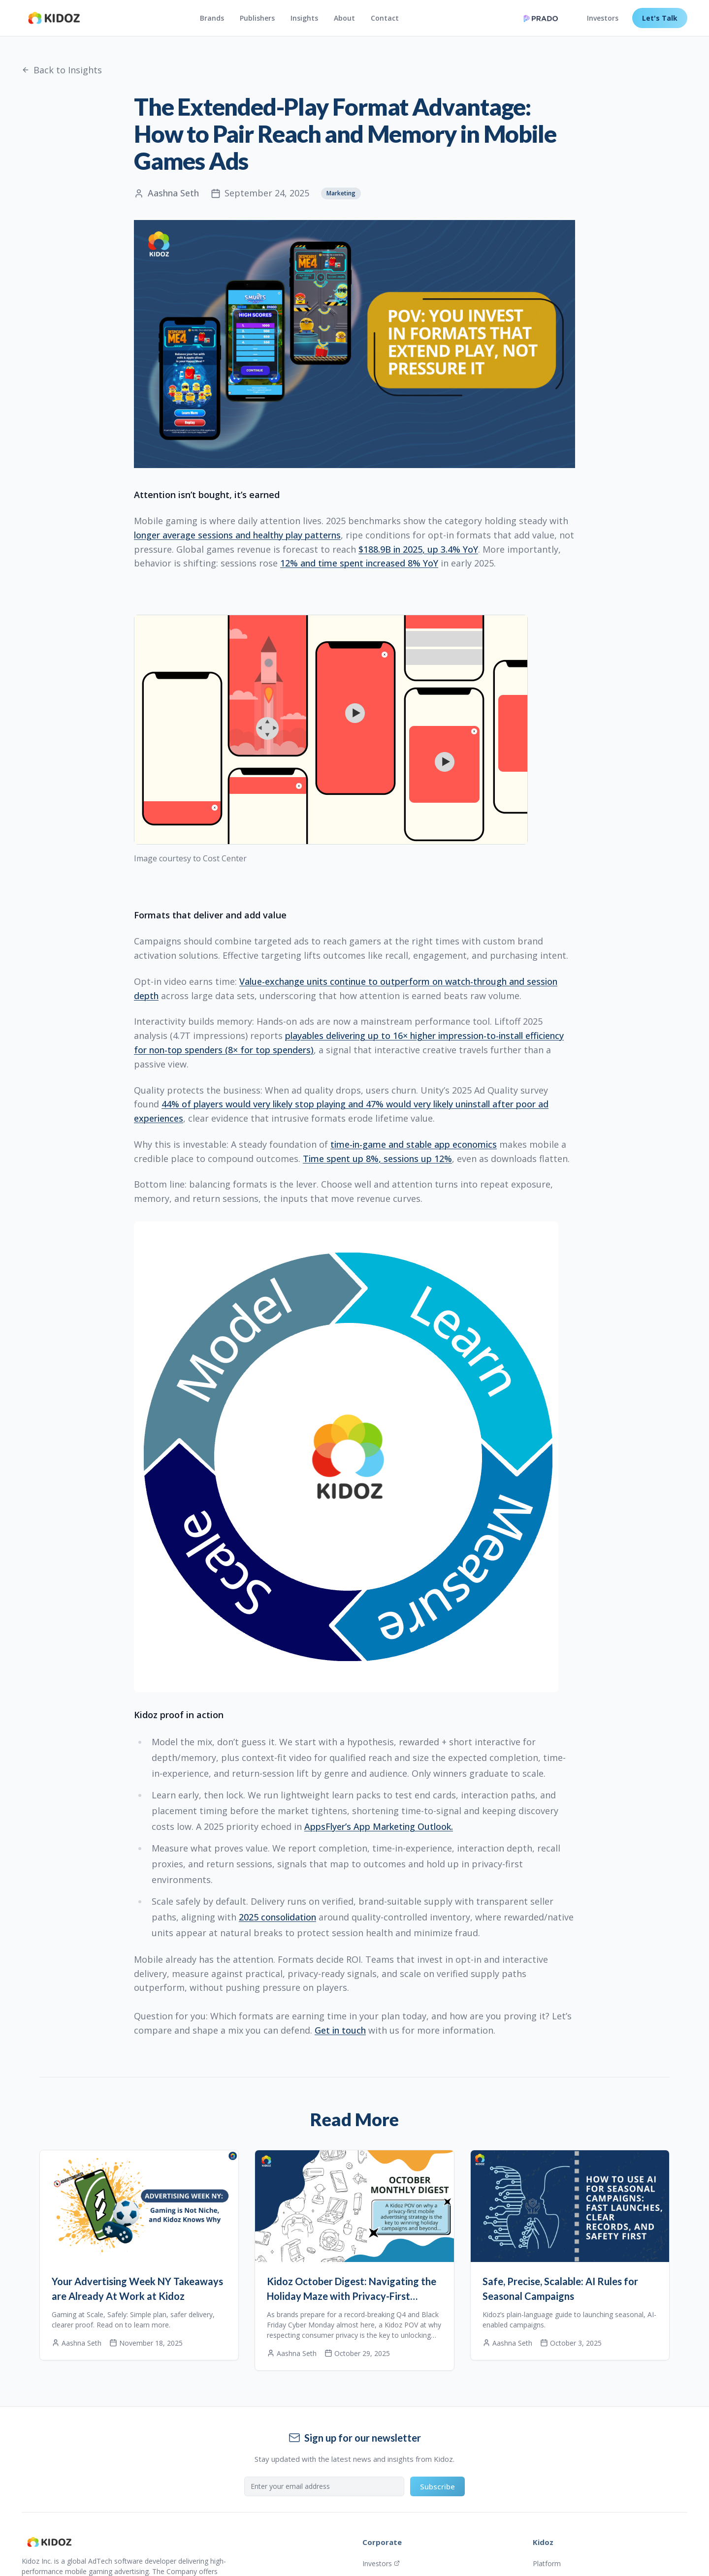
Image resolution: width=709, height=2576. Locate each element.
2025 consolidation (277, 1917)
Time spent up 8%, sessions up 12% (377, 1158)
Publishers (257, 18)
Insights (304, 18)
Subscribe (437, 2486)
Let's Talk (659, 18)
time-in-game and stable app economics (413, 1144)
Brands (212, 18)
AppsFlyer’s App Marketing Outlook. (378, 1826)
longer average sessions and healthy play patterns (237, 535)
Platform (547, 2563)
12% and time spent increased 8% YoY (359, 563)
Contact (385, 18)
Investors (602, 18)
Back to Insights (62, 70)
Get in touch (340, 2030)
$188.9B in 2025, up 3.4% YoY (418, 549)
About (344, 18)
